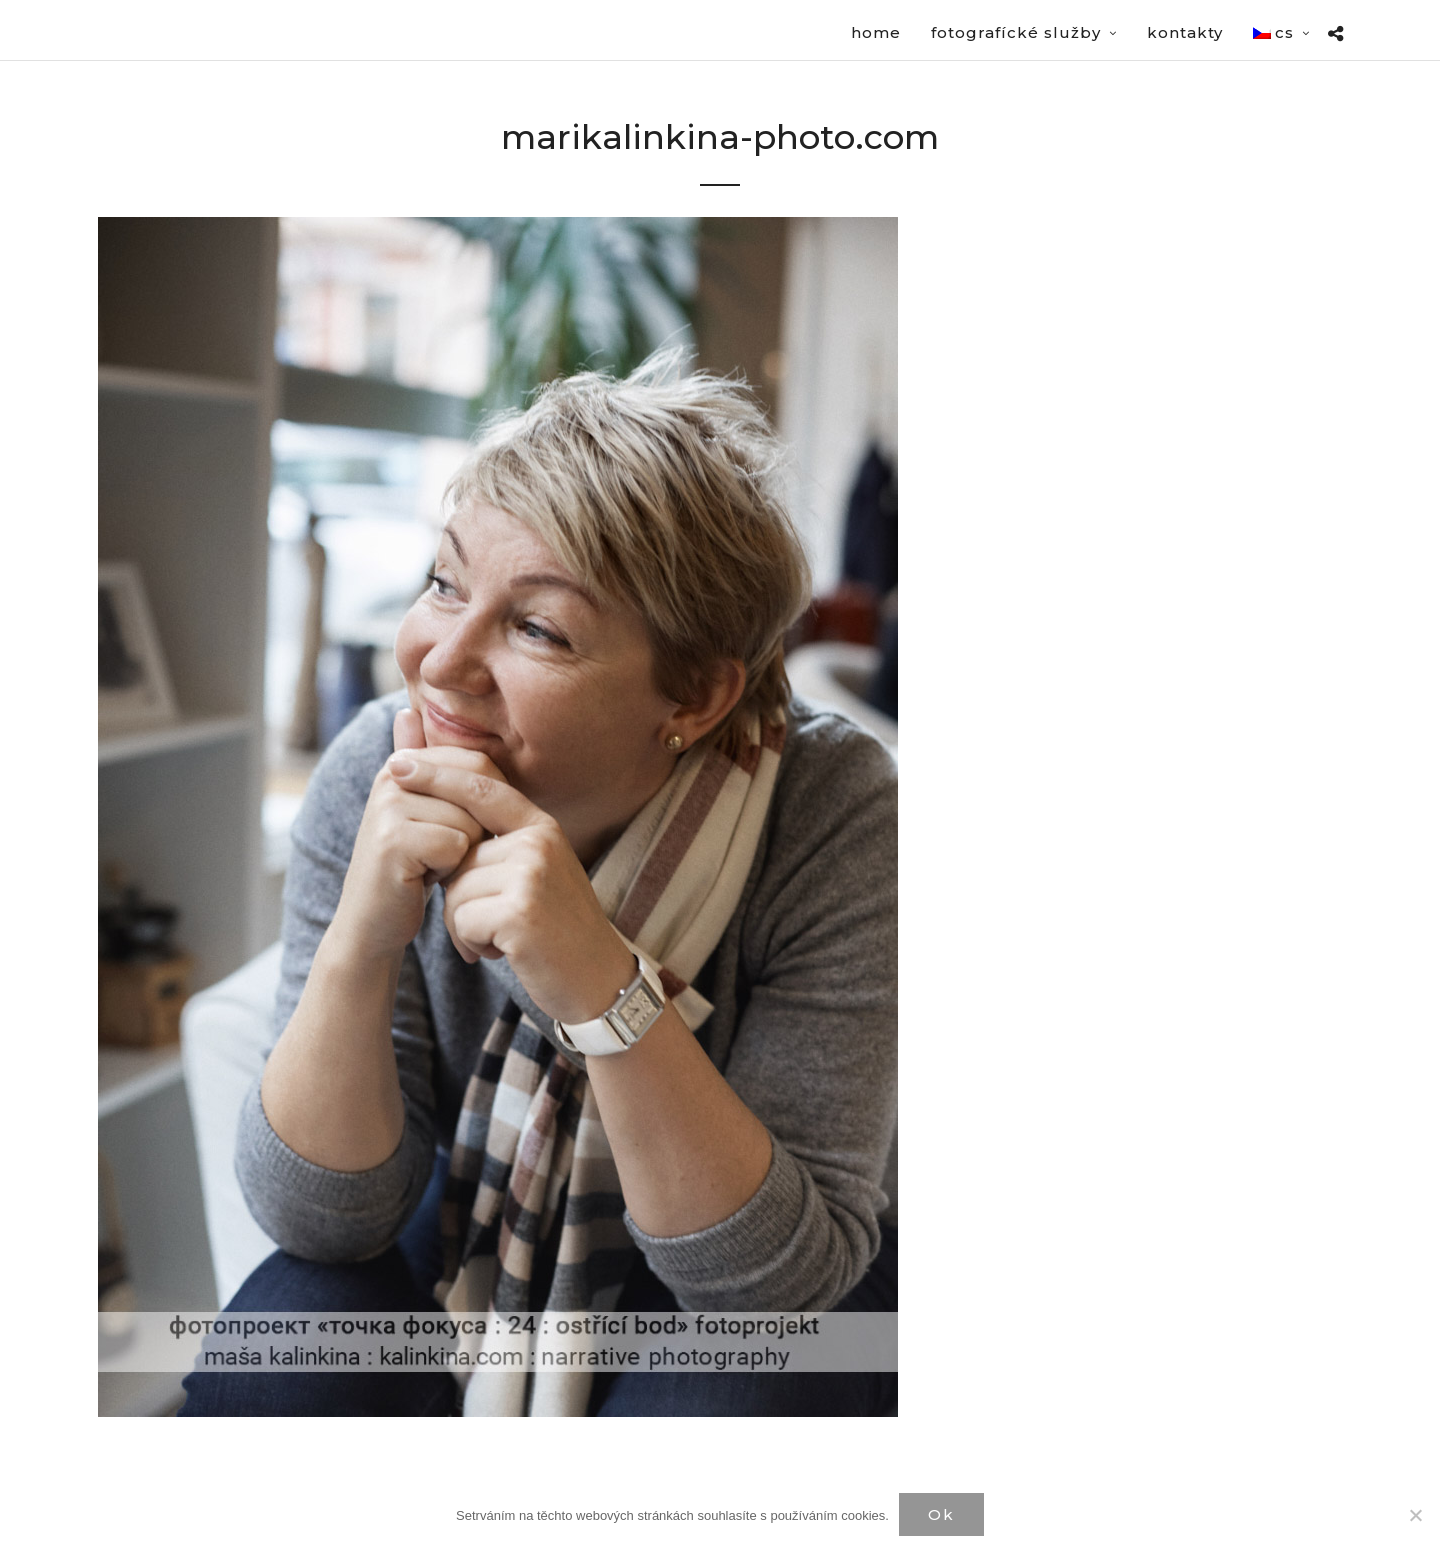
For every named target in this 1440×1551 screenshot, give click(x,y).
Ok (941, 1514)
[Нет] (1415, 1515)
